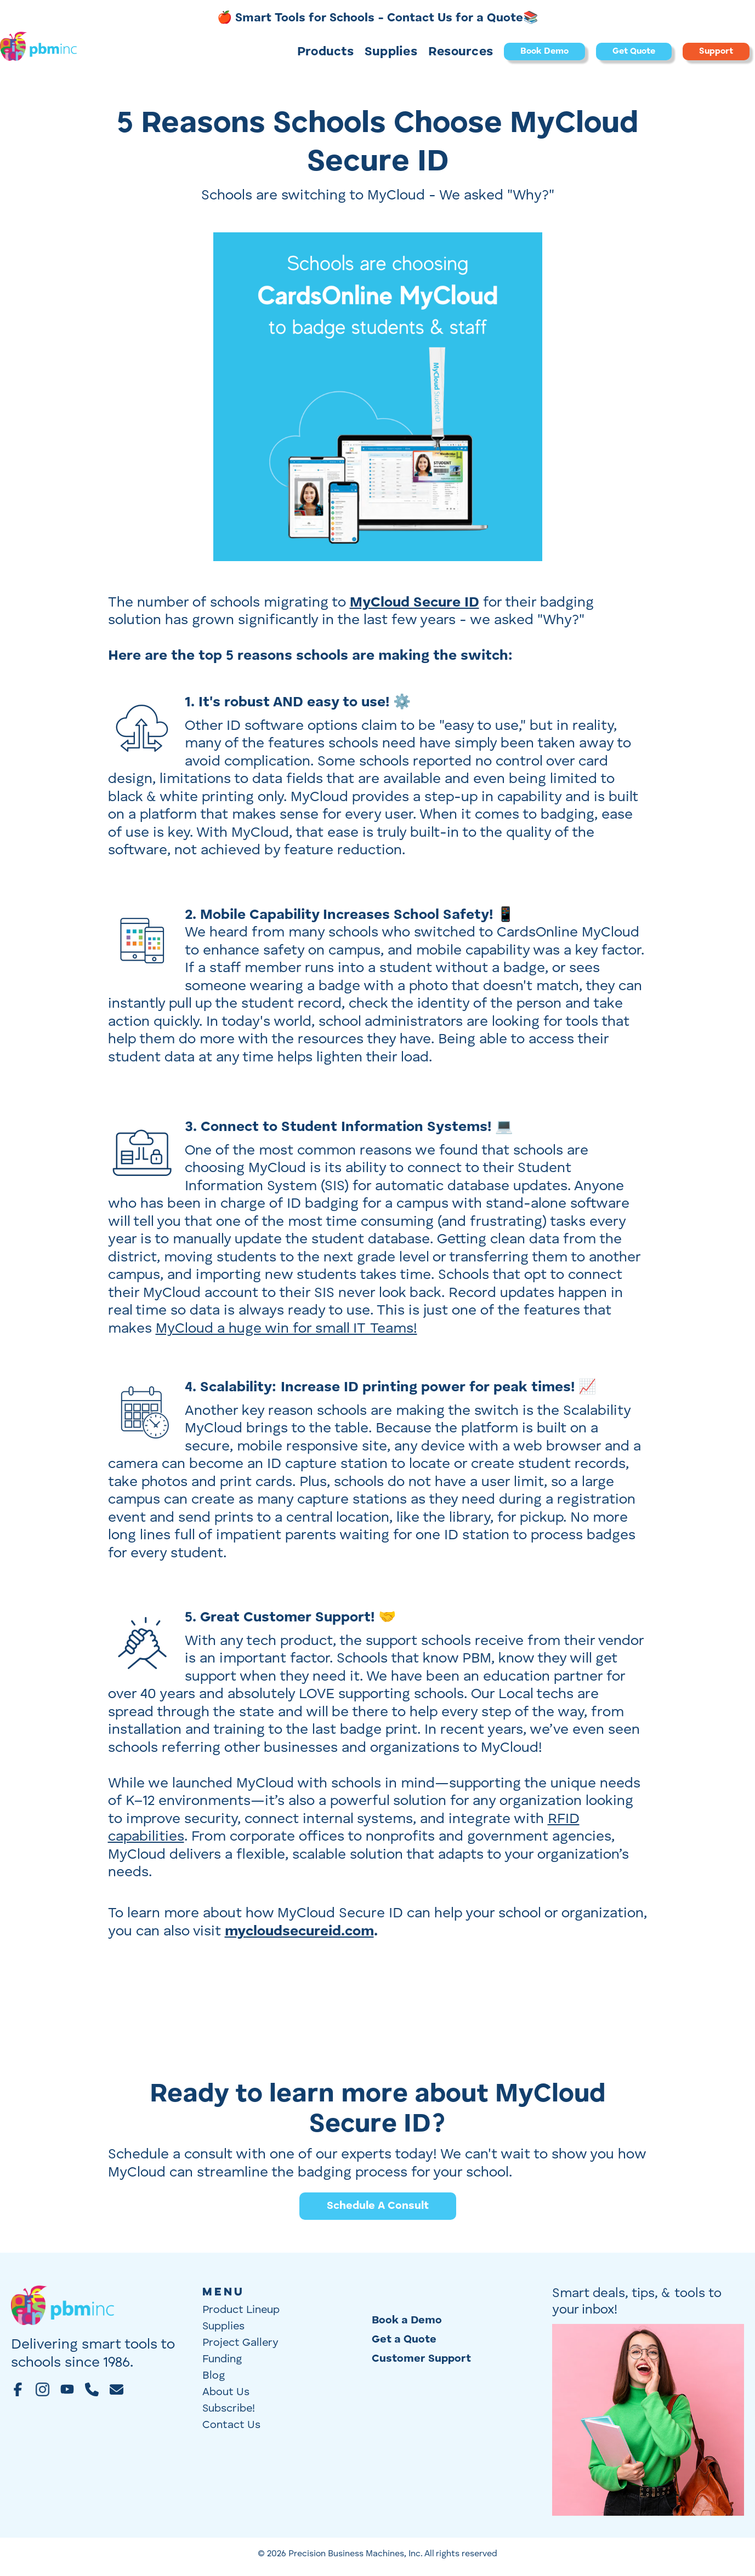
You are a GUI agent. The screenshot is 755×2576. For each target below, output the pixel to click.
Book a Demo (407, 2320)
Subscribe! (228, 2408)
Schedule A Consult (378, 2206)
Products (325, 52)
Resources (460, 52)
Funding (222, 2359)
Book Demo (544, 51)
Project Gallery (240, 2343)
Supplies (391, 52)
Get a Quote (404, 2339)
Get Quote (633, 51)
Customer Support (421, 2359)
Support (716, 51)
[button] (325, 51)
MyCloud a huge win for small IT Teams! (286, 1329)
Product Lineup (241, 2310)
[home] (38, 52)
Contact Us (231, 2425)
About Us (225, 2392)
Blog (213, 2376)
